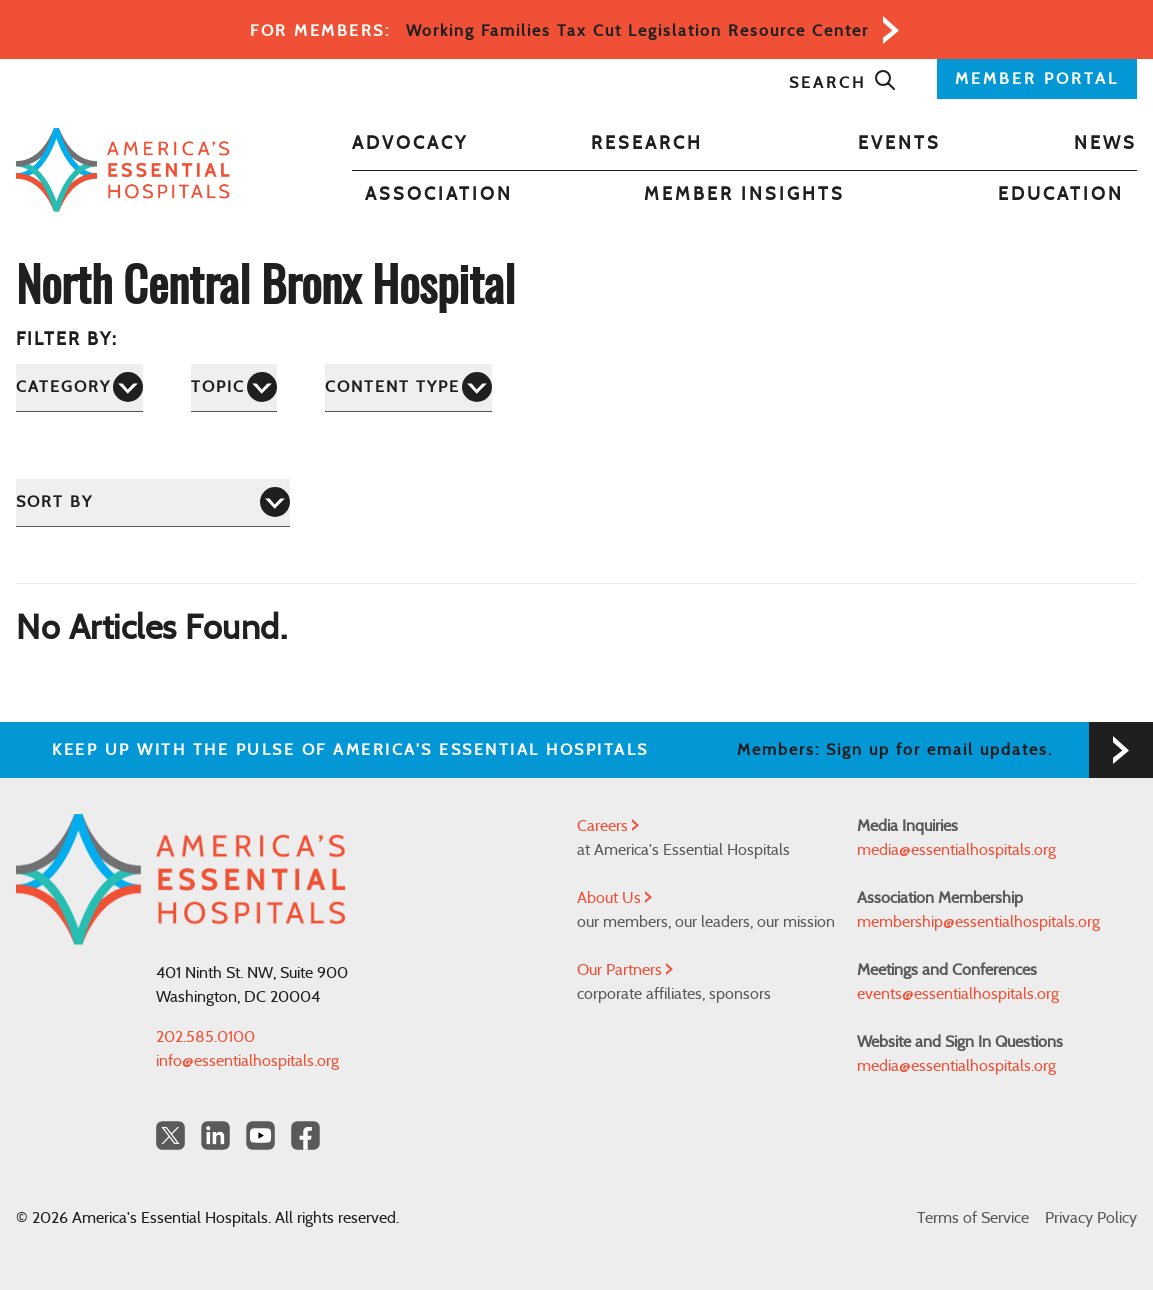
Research (647, 144)
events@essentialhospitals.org (958, 994)
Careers (608, 826)
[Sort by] (153, 502)
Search (843, 83)
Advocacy (410, 144)
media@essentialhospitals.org (956, 850)
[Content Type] (408, 387)
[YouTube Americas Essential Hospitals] (260, 1135)
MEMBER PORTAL (1037, 79)
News (1105, 144)
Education (1061, 195)
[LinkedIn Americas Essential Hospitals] (215, 1135)
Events (899, 144)
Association (439, 195)
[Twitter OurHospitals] (170, 1135)
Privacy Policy (1091, 1218)
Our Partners (625, 970)
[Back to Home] (123, 170)
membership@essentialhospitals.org (978, 922)
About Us (614, 898)
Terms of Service (973, 1218)
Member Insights (744, 195)
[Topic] (234, 387)
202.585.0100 (205, 1037)
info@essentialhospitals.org (247, 1061)
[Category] (79, 387)
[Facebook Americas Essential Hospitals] (305, 1135)
